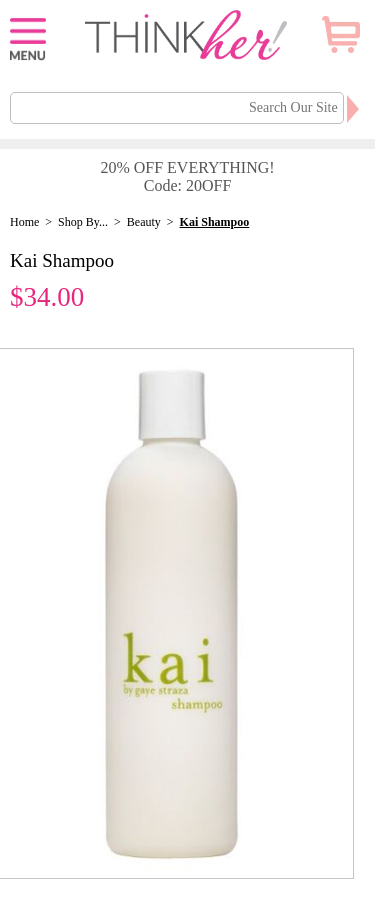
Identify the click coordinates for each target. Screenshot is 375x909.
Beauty (144, 222)
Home (24, 222)
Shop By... (83, 222)
